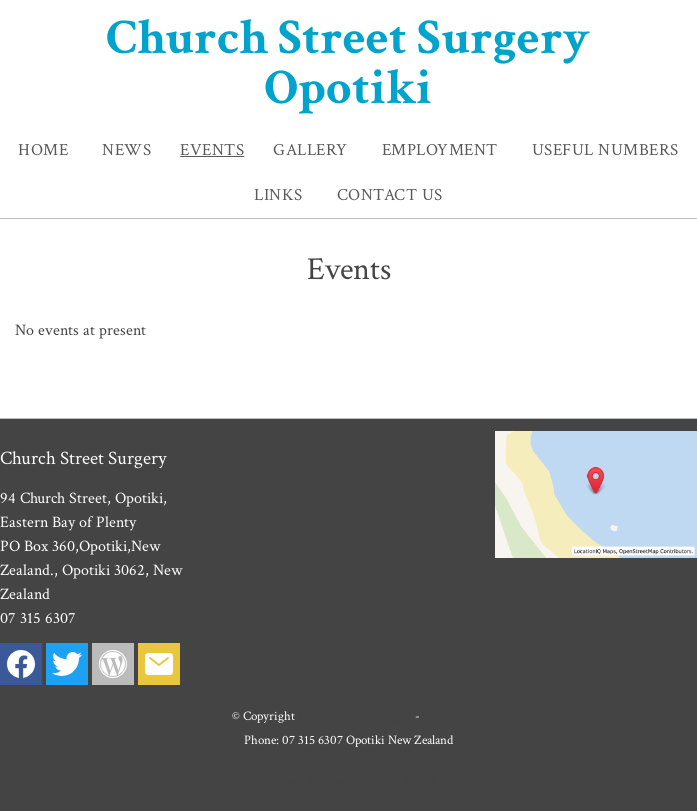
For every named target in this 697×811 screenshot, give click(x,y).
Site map (444, 716)
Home (43, 150)
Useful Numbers (605, 150)
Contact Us (390, 195)
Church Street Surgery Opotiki (348, 63)
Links (278, 195)
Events (212, 150)
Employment (440, 150)
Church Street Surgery (355, 716)
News (126, 150)
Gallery (310, 150)
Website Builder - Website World (349, 780)
